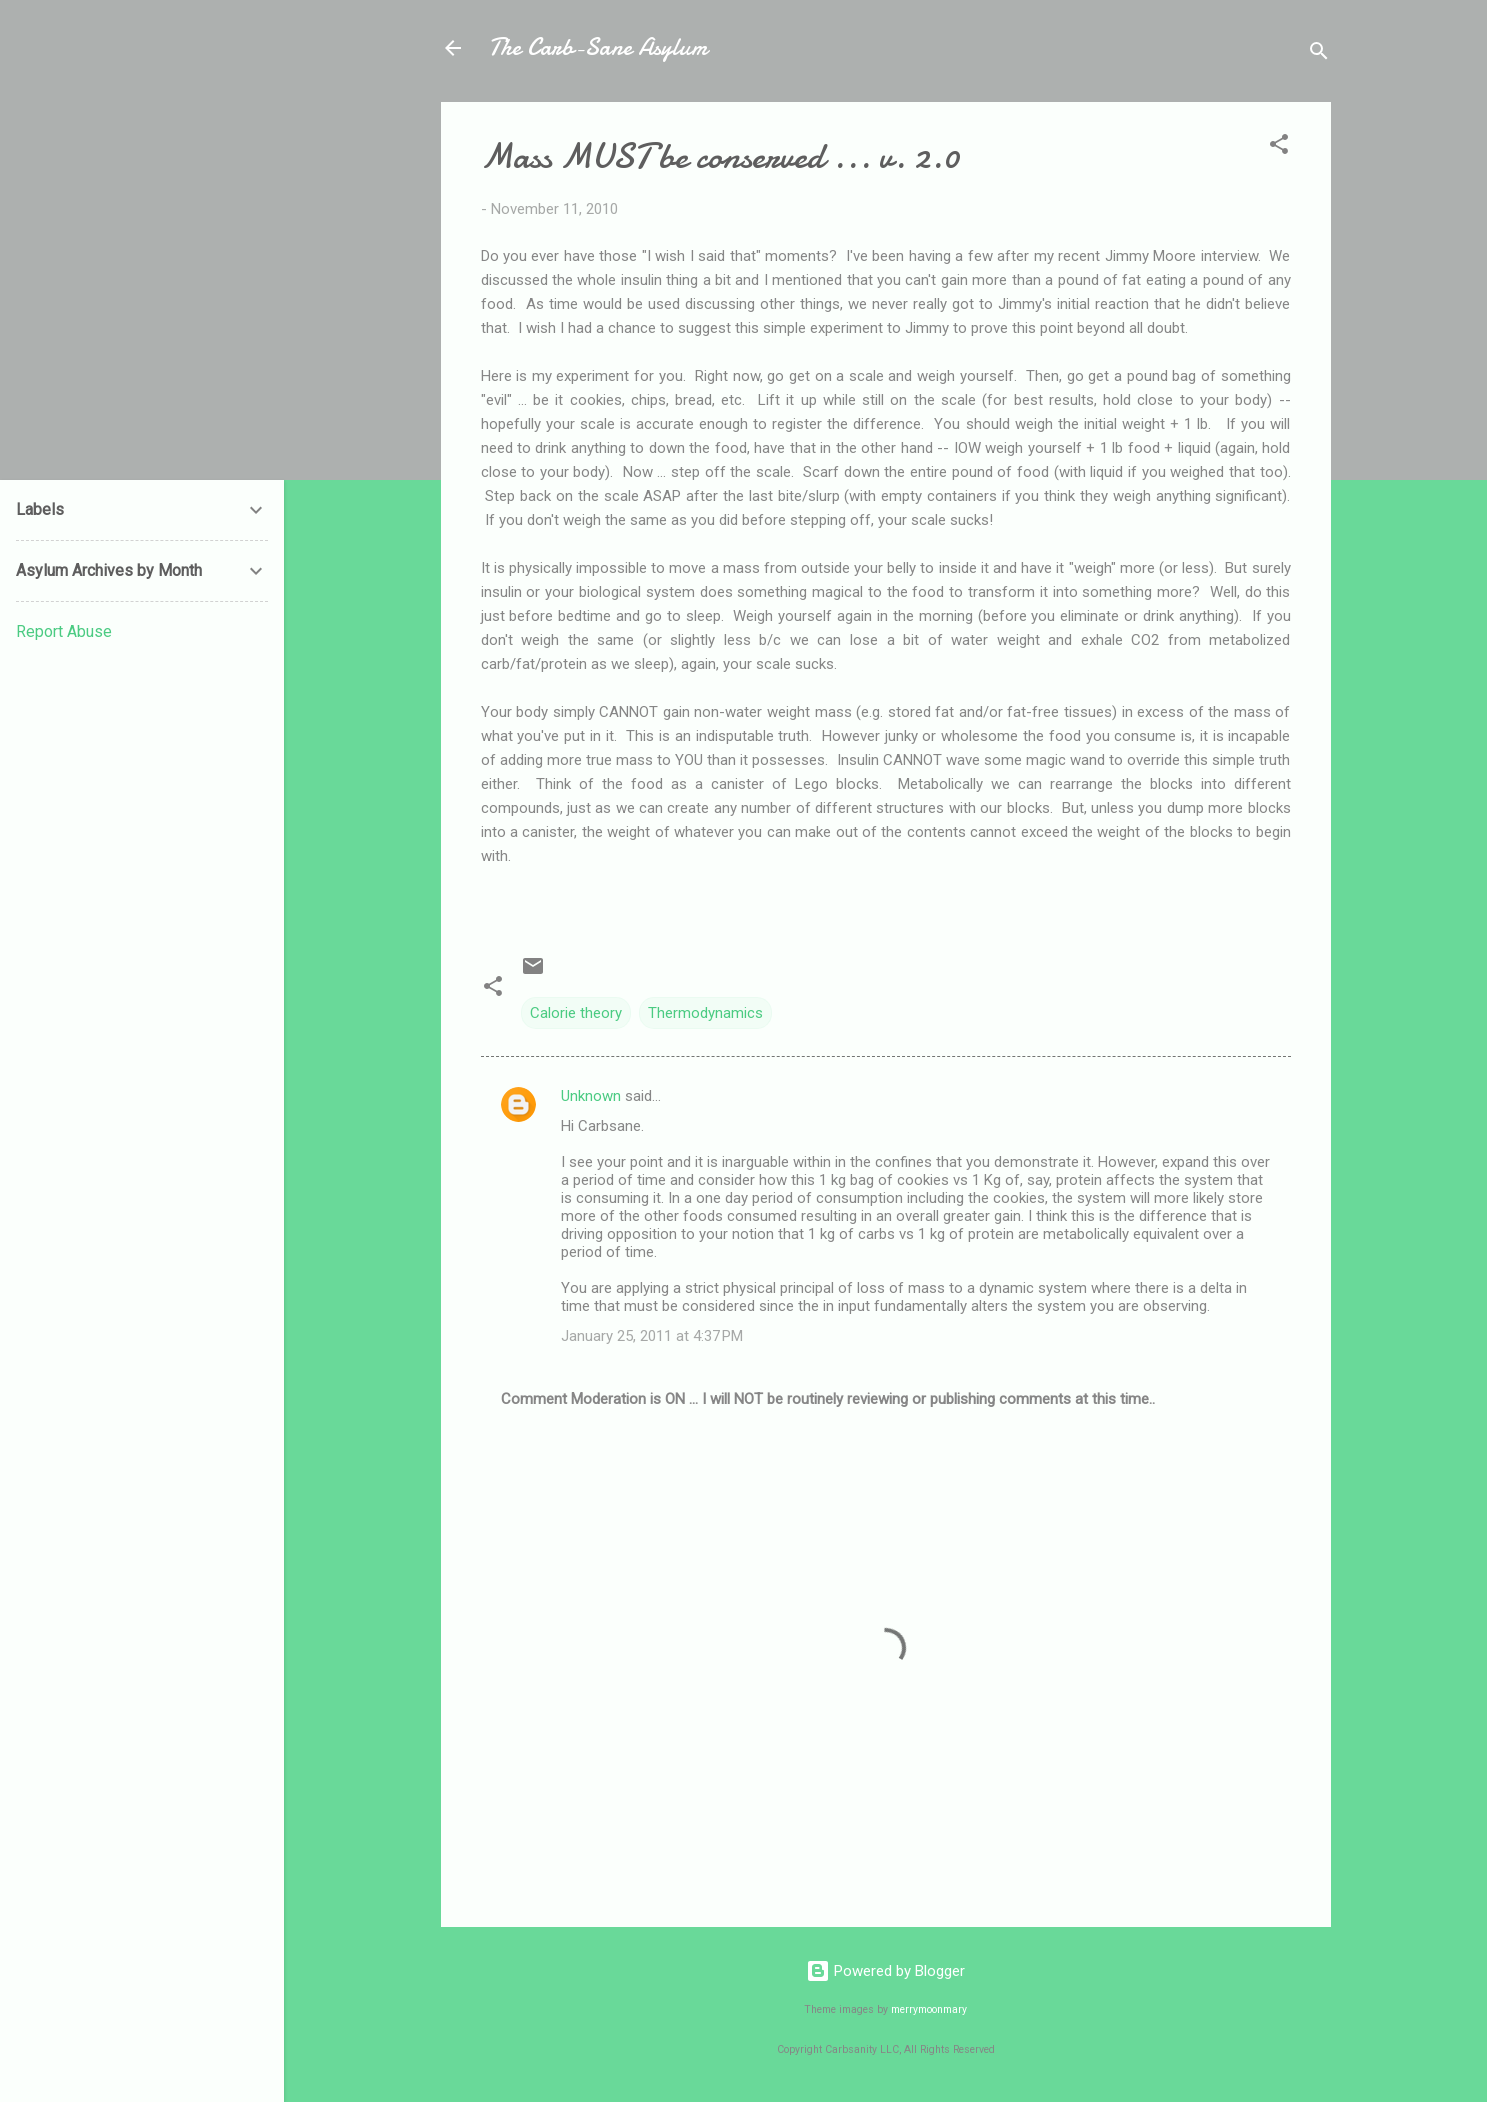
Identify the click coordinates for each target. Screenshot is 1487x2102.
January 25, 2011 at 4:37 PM (652, 1336)
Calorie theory (576, 1013)
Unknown (591, 1096)
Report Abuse (64, 631)
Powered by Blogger (885, 1971)
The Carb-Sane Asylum (598, 47)
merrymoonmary (929, 2009)
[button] (1279, 147)
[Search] (1319, 54)
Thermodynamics (705, 1013)
